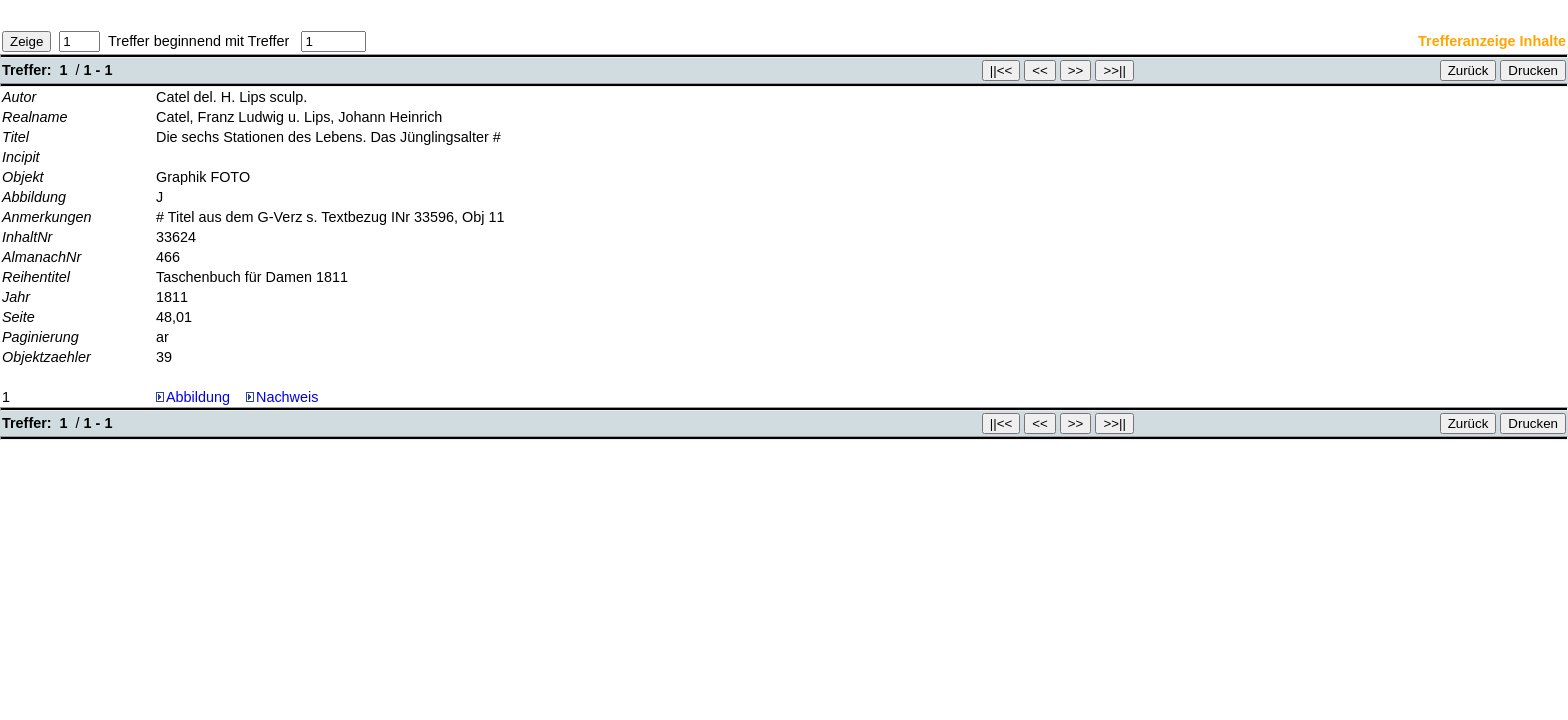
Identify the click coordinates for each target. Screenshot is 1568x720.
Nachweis (282, 397)
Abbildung (198, 397)
